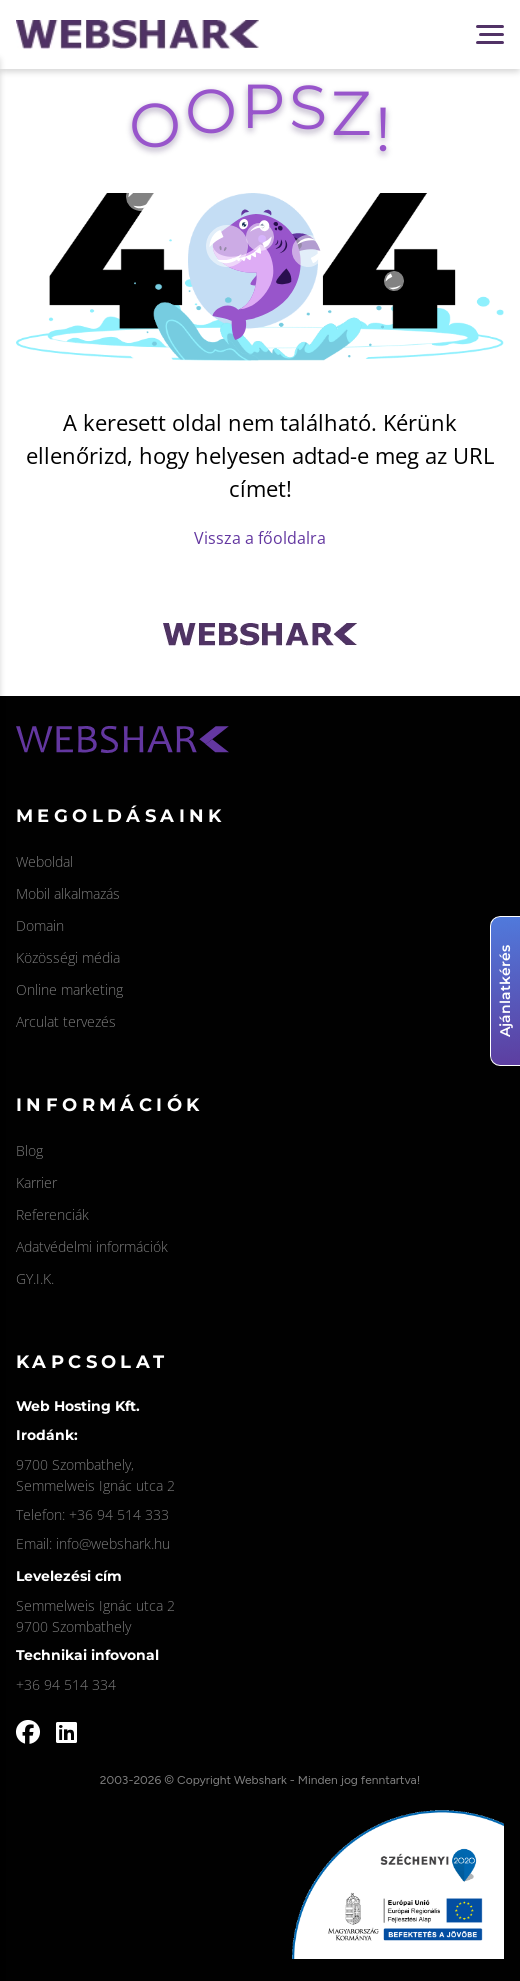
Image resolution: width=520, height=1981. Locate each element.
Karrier (36, 1182)
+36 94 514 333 (119, 1514)
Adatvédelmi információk (92, 1246)
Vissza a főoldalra (260, 538)
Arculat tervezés (66, 1021)
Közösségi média (68, 957)
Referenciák (52, 1214)
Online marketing (69, 989)
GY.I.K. (35, 1278)
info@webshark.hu (113, 1543)
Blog (29, 1150)
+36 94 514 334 (66, 1684)
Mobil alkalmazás (68, 893)
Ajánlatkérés (505, 991)
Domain (40, 925)
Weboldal (44, 861)
